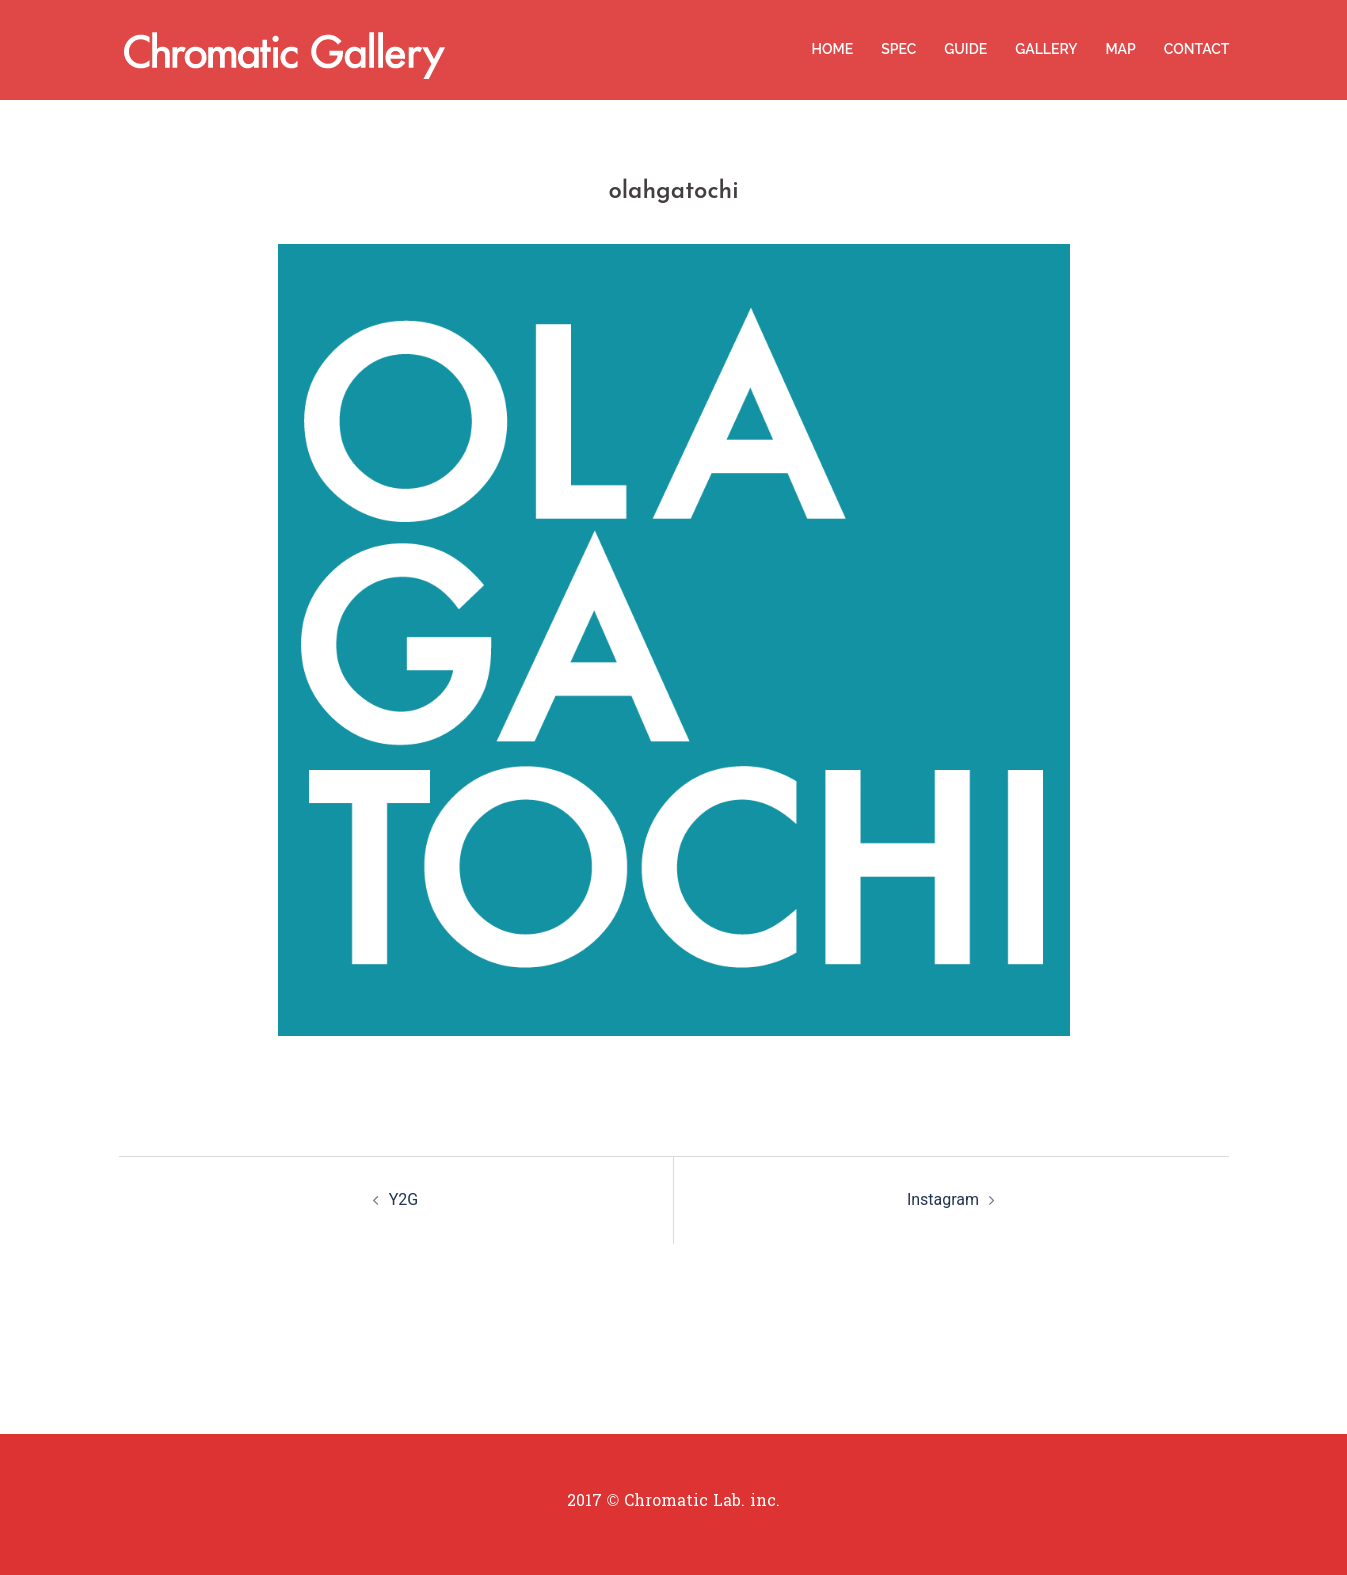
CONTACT (1197, 49)
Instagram (943, 1199)
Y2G (404, 1199)
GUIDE (965, 49)
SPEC (898, 49)
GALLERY (1046, 49)
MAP (1120, 49)
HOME (833, 49)
